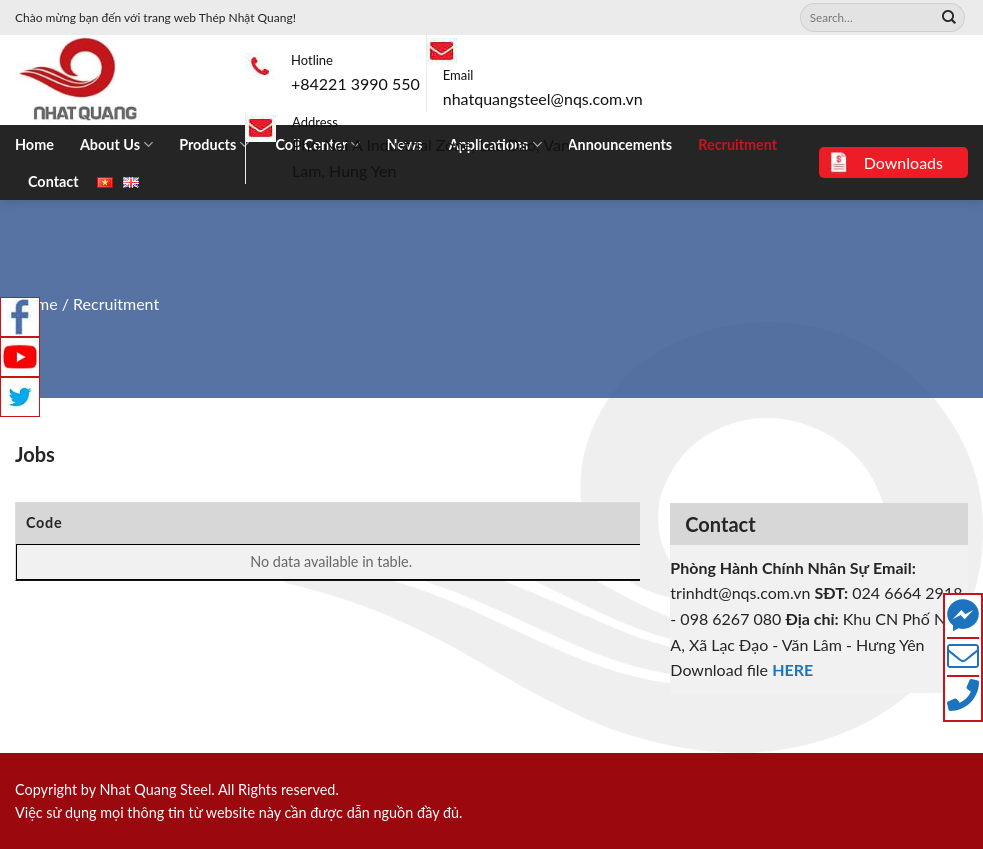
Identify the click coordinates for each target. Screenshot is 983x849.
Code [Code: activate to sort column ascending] (44, 522)
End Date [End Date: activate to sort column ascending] (581, 522)
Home (34, 144)
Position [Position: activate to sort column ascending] (331, 522)
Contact (53, 181)
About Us (116, 144)
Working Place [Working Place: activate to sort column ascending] (446, 522)
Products (214, 144)
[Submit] (949, 18)
